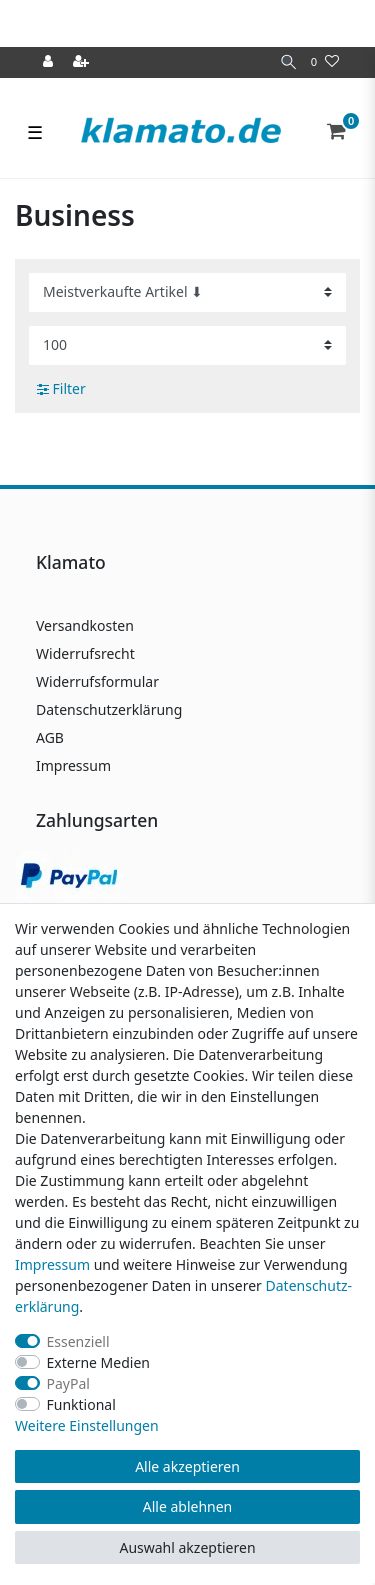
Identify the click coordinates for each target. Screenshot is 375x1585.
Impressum (73, 765)
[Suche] (288, 62)
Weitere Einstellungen (87, 1425)
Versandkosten (85, 625)
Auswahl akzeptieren (187, 1547)
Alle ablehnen (188, 1506)
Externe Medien (98, 1362)
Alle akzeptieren (187, 1466)
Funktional (81, 1404)
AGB (50, 737)
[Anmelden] (50, 62)
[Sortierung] (187, 292)
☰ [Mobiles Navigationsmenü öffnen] (35, 132)
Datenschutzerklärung (109, 709)
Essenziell (78, 1341)
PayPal (68, 1383)
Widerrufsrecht (85, 653)
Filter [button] (61, 389)
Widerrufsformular (97, 681)
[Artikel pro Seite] (187, 345)
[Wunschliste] (325, 62)
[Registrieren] (83, 62)
